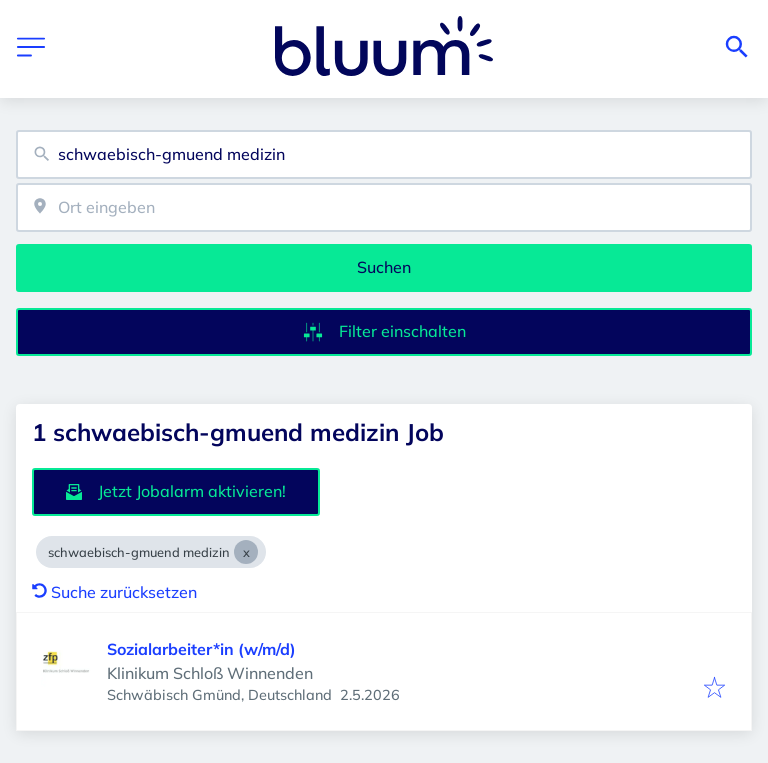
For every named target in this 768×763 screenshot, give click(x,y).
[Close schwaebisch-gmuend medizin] (246, 552)
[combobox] (384, 154)
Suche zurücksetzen (114, 592)
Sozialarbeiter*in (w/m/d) (201, 649)
